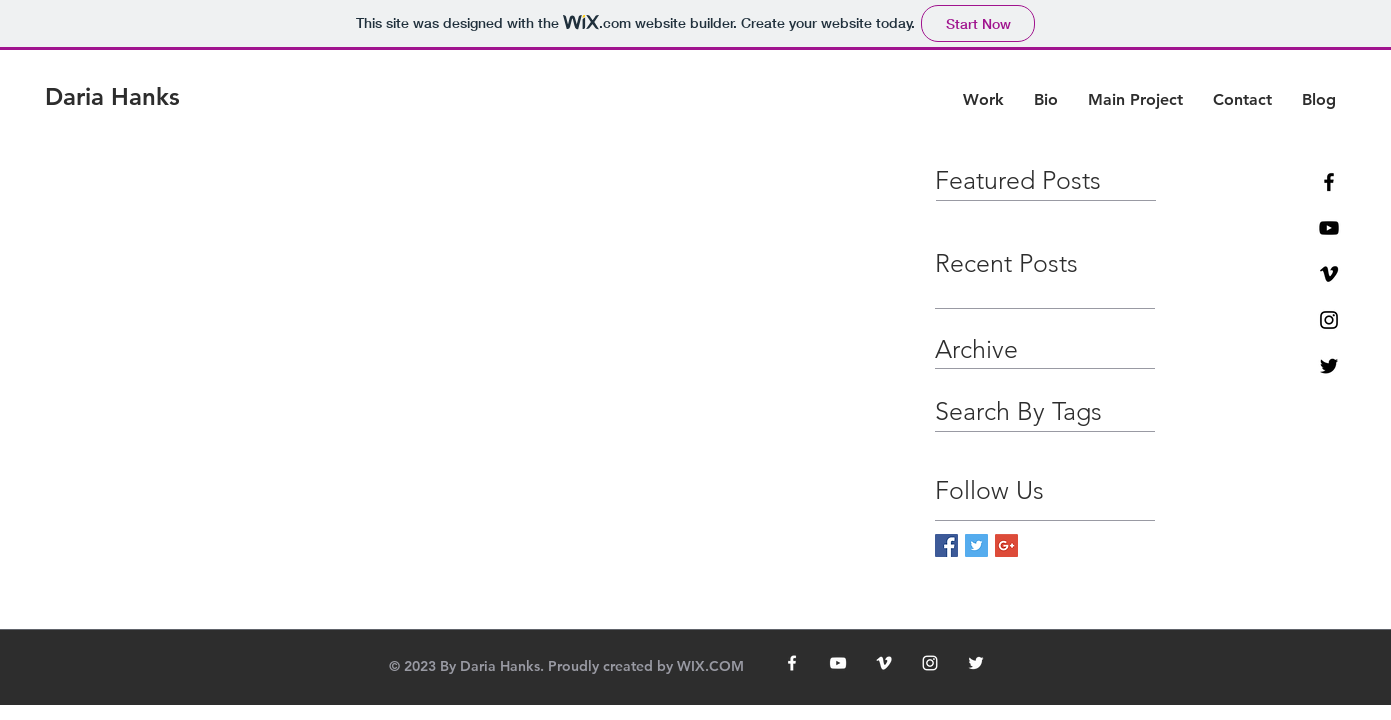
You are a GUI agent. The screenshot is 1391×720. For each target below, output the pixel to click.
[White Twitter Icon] (976, 663)
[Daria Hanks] (112, 97)
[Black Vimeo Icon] (1329, 274)
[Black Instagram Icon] (1329, 320)
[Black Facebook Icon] (1329, 182)
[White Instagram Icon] (930, 663)
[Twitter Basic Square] (976, 545)
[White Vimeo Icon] (884, 663)
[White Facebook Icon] (792, 663)
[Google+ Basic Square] (1006, 545)
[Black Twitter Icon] (1329, 366)
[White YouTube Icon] (838, 663)
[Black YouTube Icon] (1329, 228)
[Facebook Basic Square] (946, 545)
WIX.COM (710, 666)
